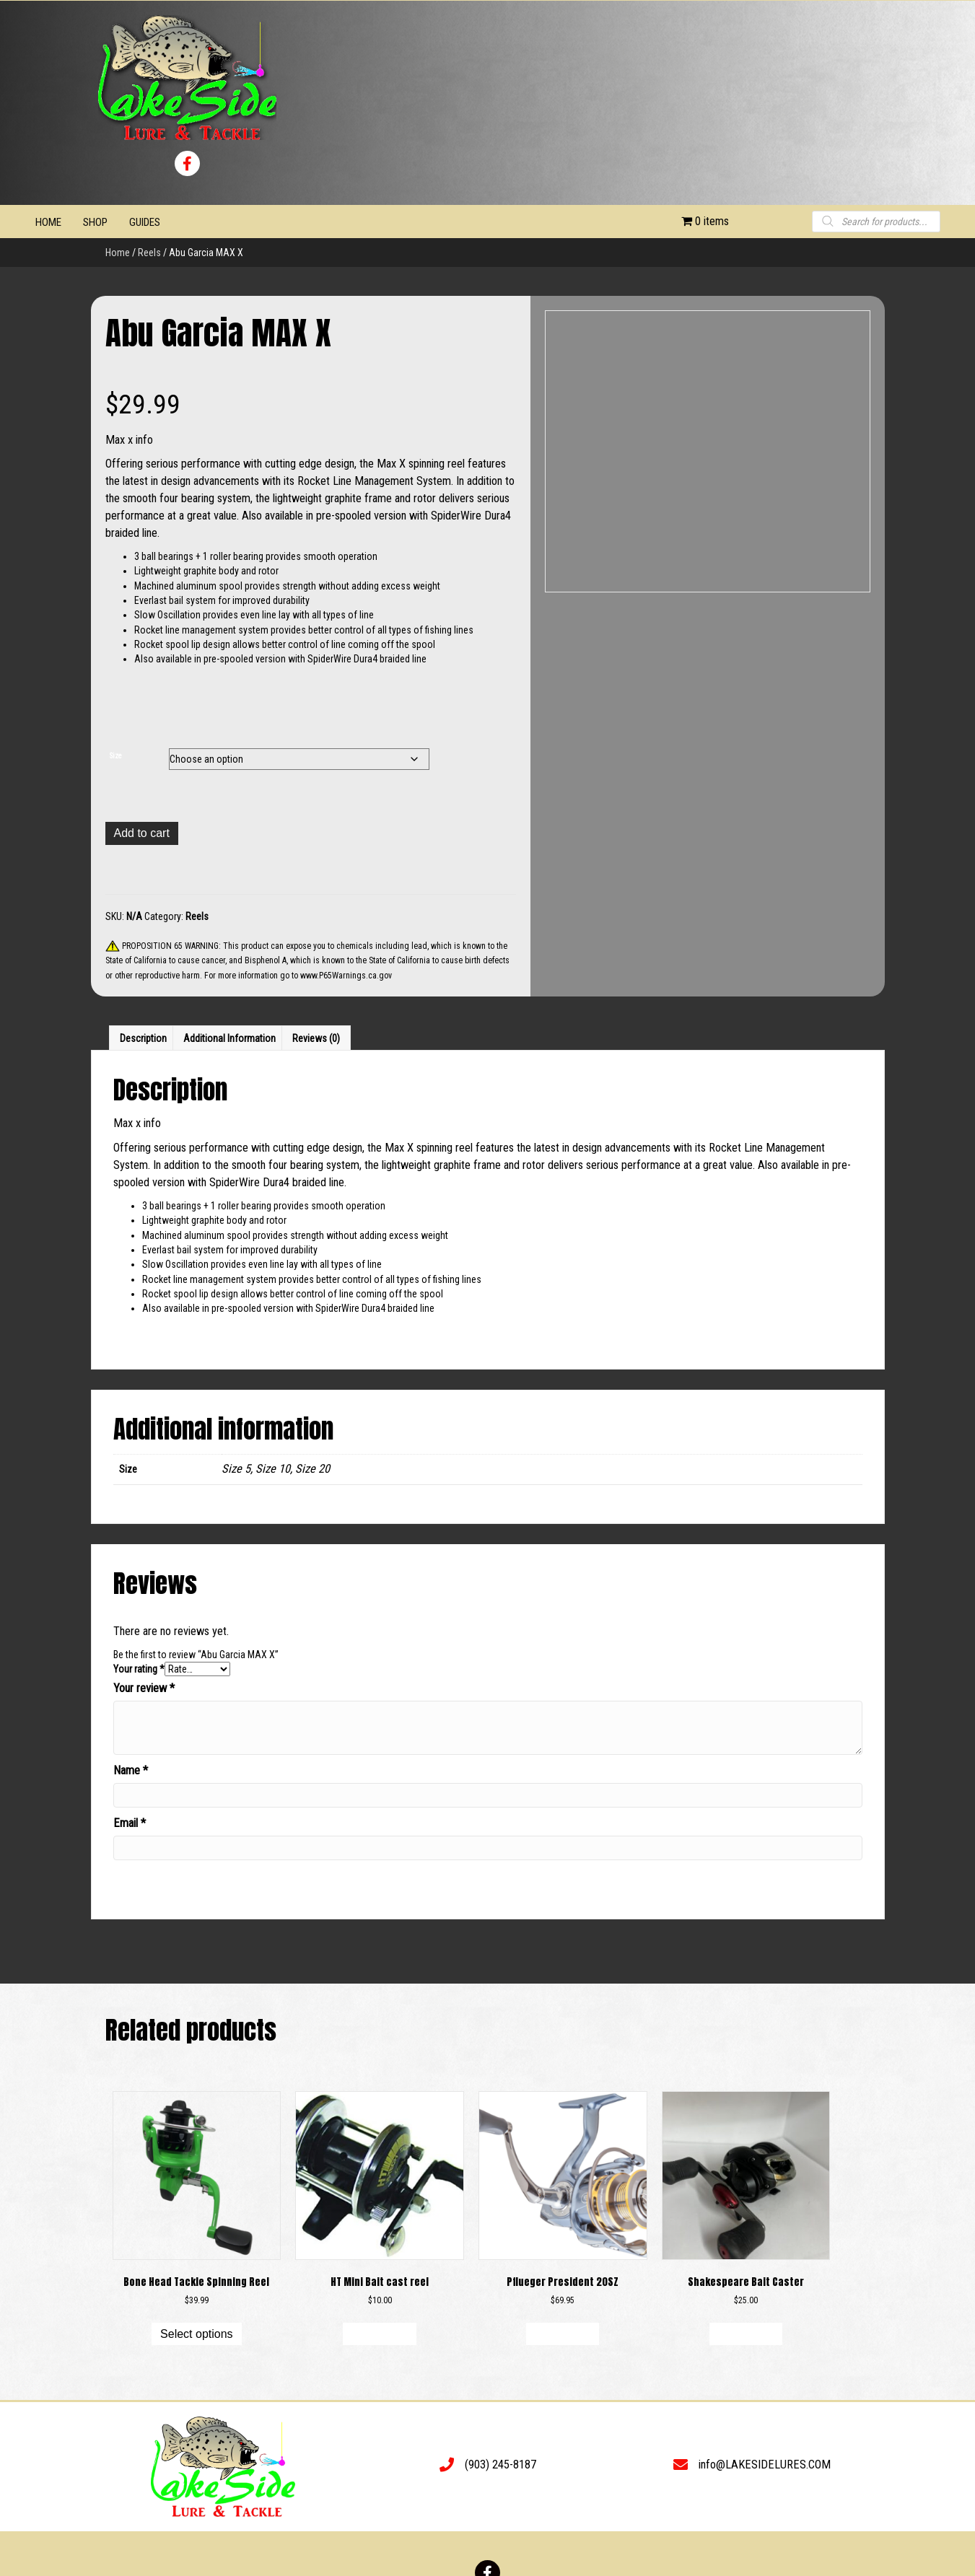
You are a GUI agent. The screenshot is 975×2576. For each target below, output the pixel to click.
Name (130, 1770)
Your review (144, 1688)
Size (116, 756)
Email (129, 1823)
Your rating (139, 1669)
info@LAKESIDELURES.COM (765, 2464)
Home (117, 252)
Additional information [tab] (229, 1038)
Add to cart (142, 833)
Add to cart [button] (379, 2334)
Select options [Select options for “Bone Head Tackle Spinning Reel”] (196, 2334)
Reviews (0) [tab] (316, 1038)
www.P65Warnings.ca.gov (346, 976)
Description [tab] (143, 1038)
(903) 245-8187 (500, 2464)
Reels (149, 252)
